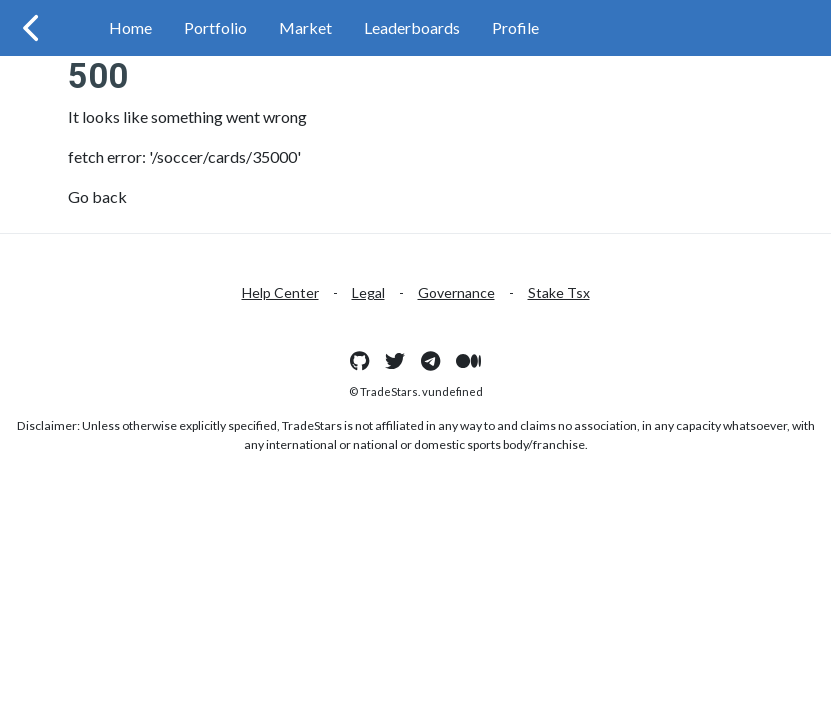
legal (368, 292)
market (305, 27)
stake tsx (559, 292)
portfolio (215, 27)
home (130, 27)
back (109, 196)
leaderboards (412, 27)
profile (515, 27)
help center (280, 292)
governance (456, 292)
